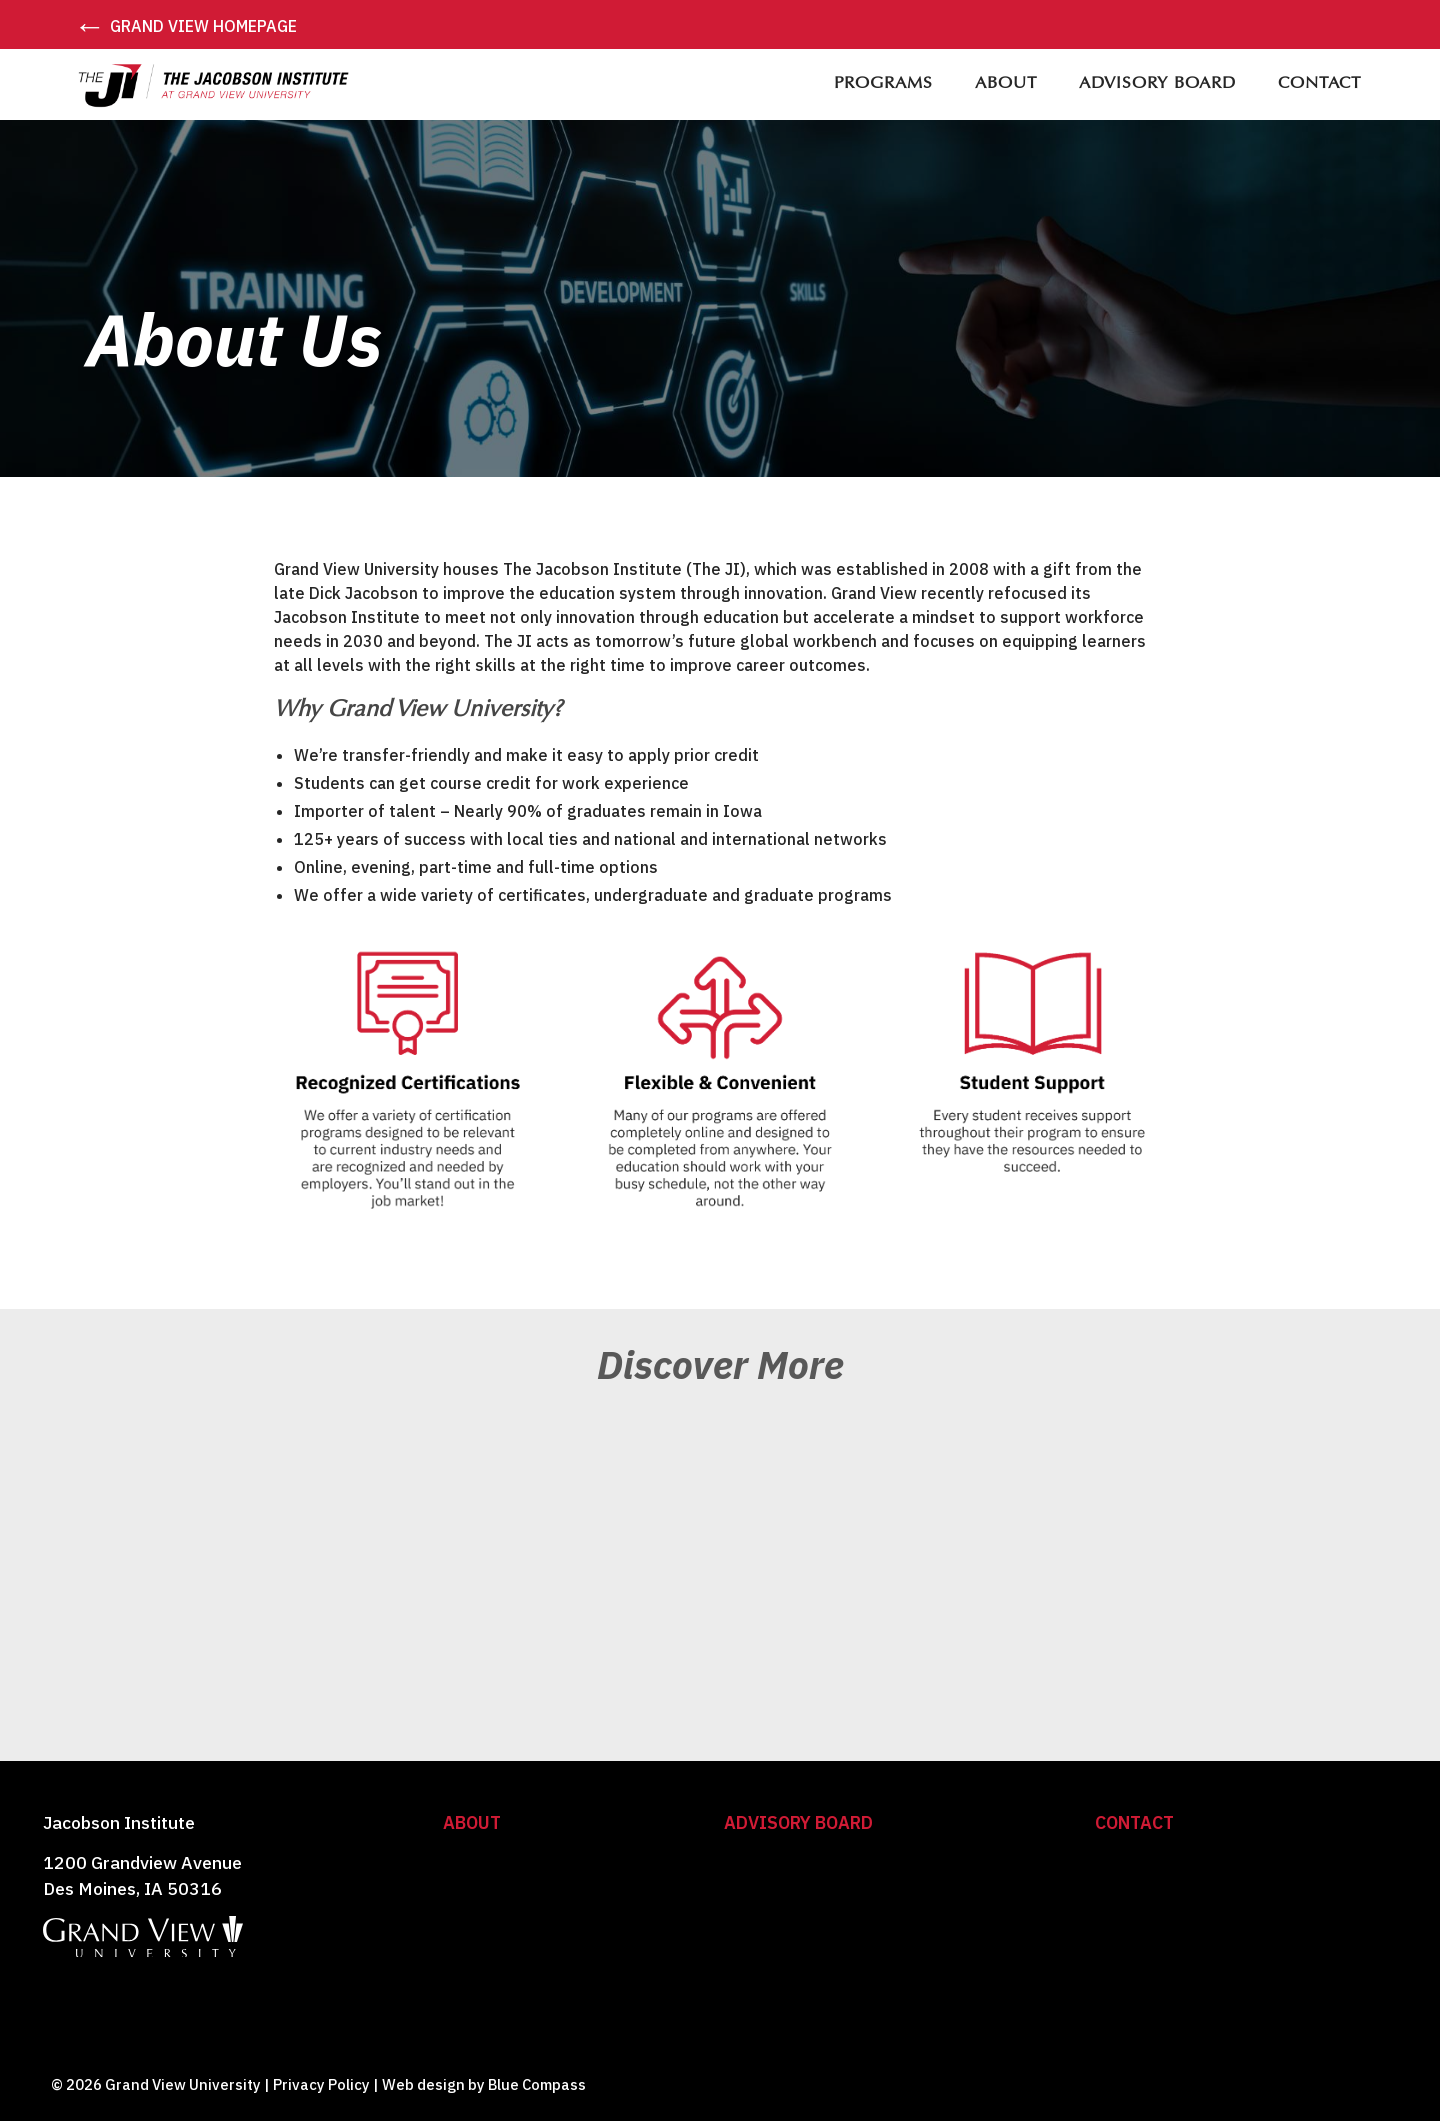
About (472, 1822)
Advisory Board (798, 1822)
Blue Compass (537, 2084)
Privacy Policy (321, 2084)
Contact (1134, 1822)
